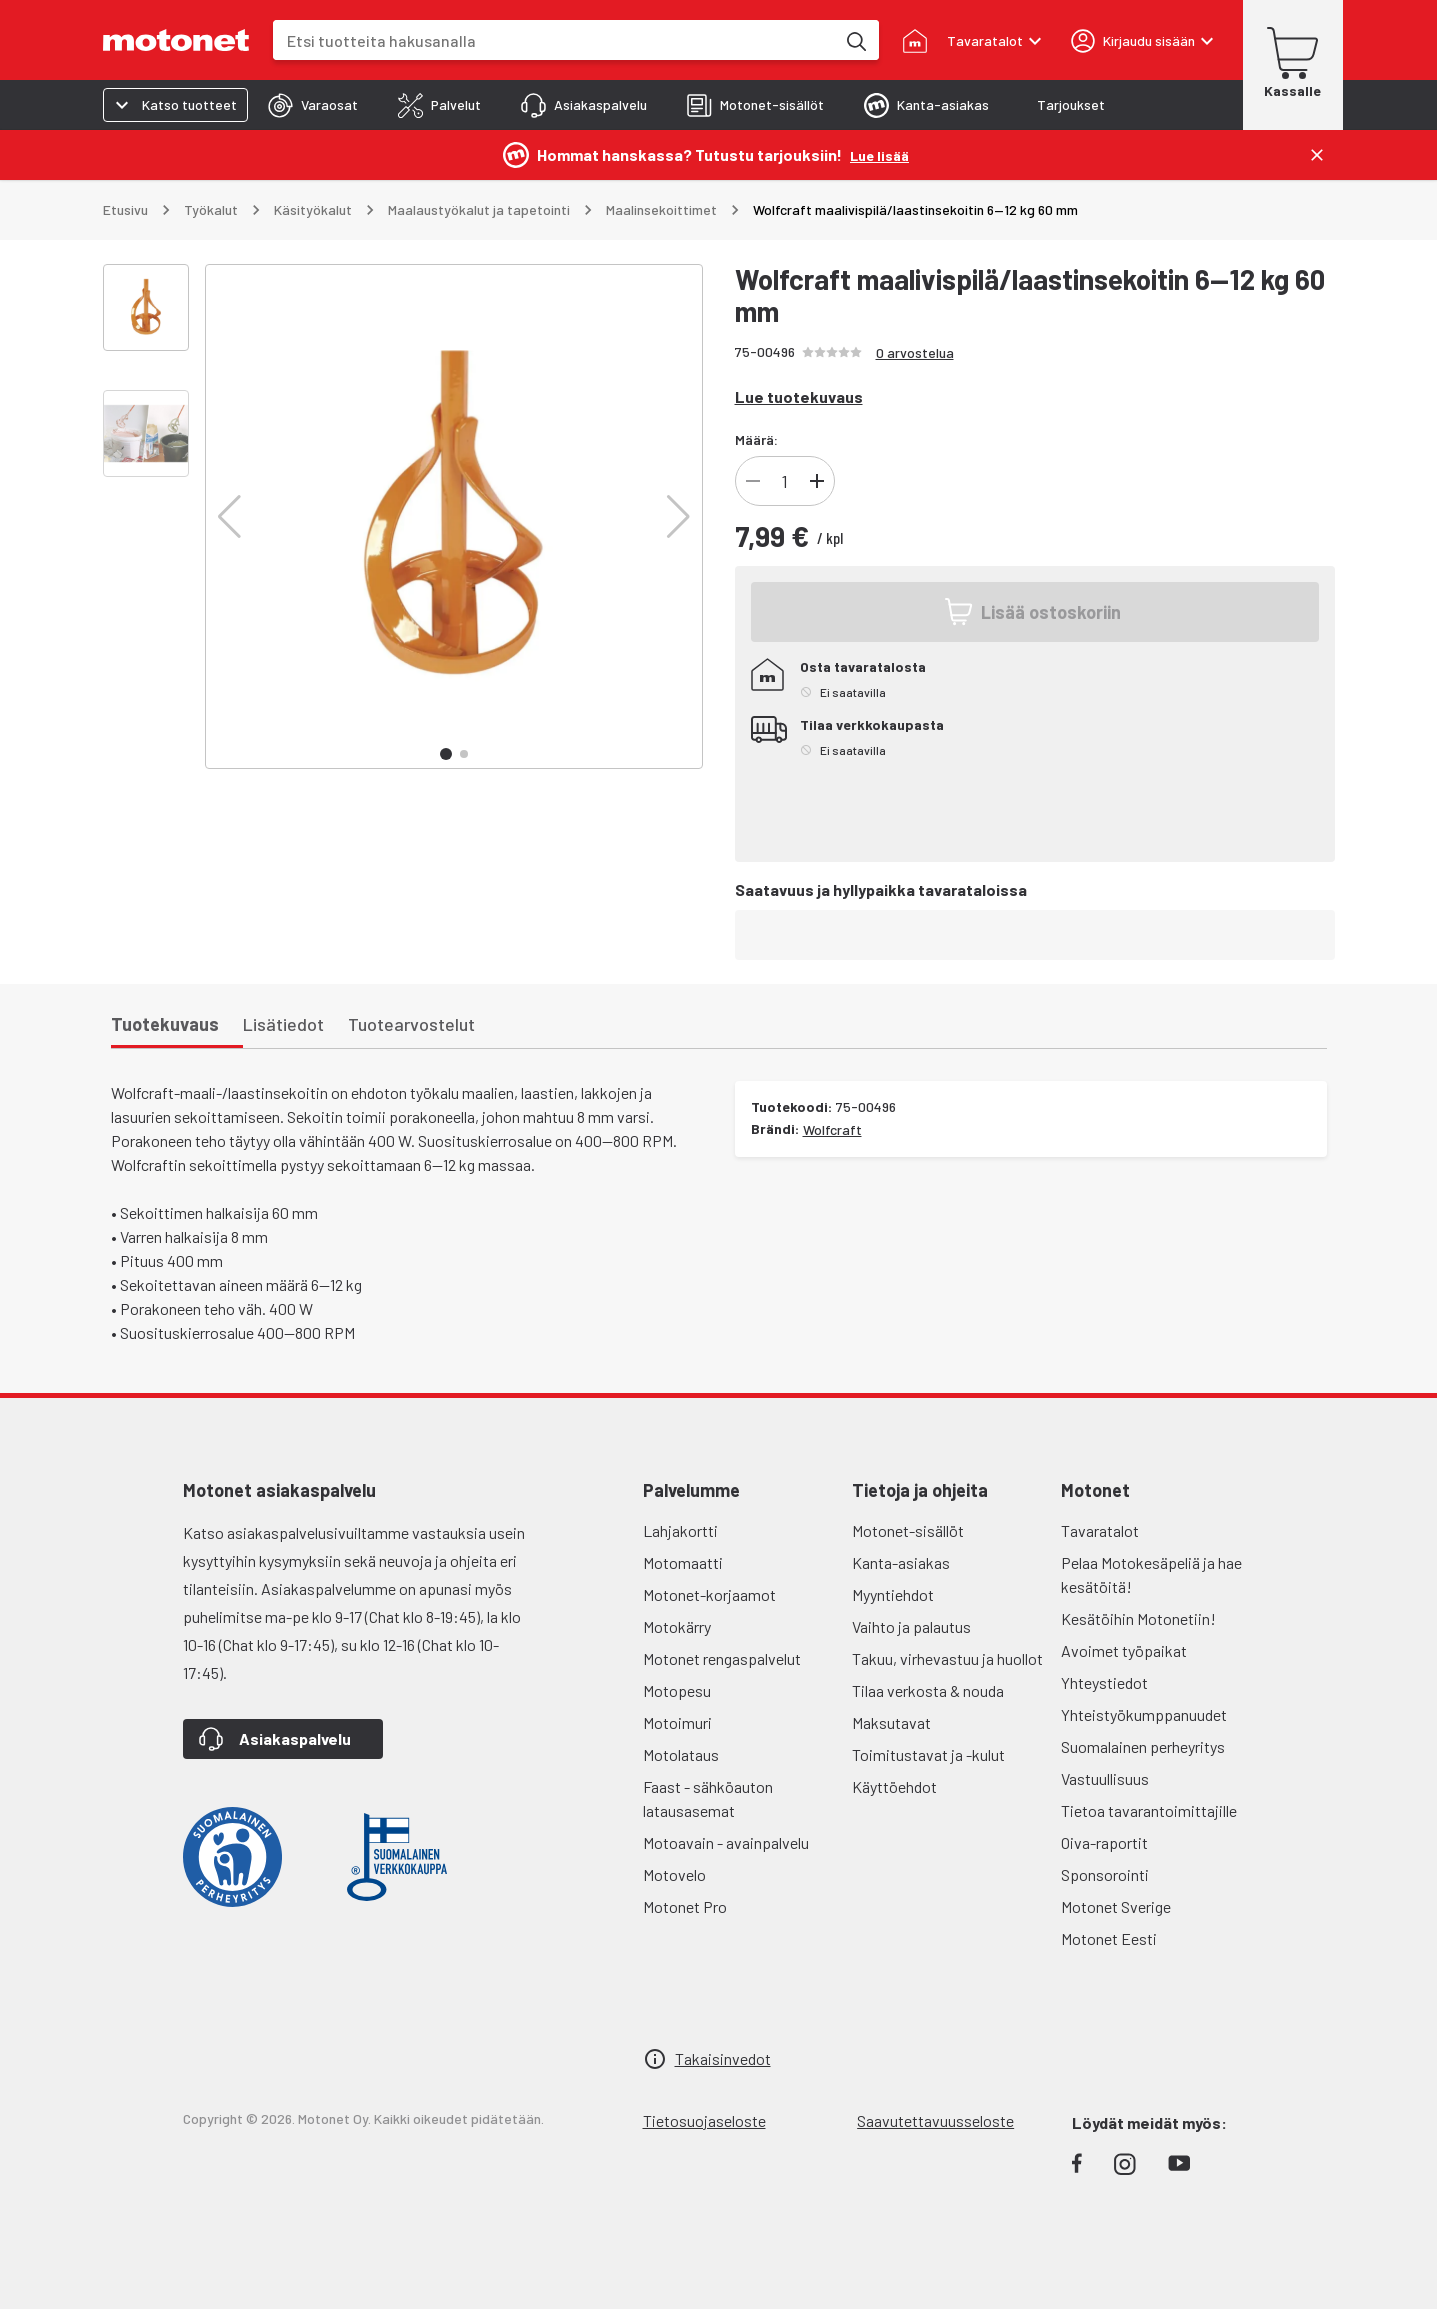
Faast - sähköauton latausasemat (708, 1798)
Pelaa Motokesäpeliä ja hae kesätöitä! (1151, 1574)
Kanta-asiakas (901, 1562)
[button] (229, 517)
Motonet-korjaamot (709, 1594)
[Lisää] (817, 481)
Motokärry (677, 1626)
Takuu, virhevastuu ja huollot (947, 1658)
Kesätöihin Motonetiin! (1138, 1618)
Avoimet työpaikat (1124, 1650)
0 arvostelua (915, 352)
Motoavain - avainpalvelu (726, 1842)
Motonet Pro (685, 1906)
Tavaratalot (1100, 1530)
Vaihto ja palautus (911, 1626)
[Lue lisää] (879, 154)
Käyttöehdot (894, 1786)
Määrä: (756, 439)
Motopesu (677, 1690)
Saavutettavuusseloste (935, 2120)
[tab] (313, 105)
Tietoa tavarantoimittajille (1149, 1810)
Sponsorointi (1105, 1874)
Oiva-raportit (1104, 1842)
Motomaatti (683, 1562)
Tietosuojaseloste (704, 2120)
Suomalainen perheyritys (1143, 1746)
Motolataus (681, 1754)
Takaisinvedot (723, 2058)
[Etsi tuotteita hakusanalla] (855, 40)
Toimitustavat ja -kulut (928, 1754)
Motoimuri (677, 1722)
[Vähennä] (753, 481)
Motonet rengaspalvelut (722, 1658)
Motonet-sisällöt (908, 1530)
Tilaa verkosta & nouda (928, 1690)
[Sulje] (1317, 155)
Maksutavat (891, 1722)
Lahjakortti (680, 1530)
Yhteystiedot (1104, 1682)
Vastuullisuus (1105, 1778)
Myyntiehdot (893, 1594)
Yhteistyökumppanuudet (1144, 1714)
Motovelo (674, 1874)
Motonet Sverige (1116, 1906)
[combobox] (554, 40)
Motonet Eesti (1109, 1938)
